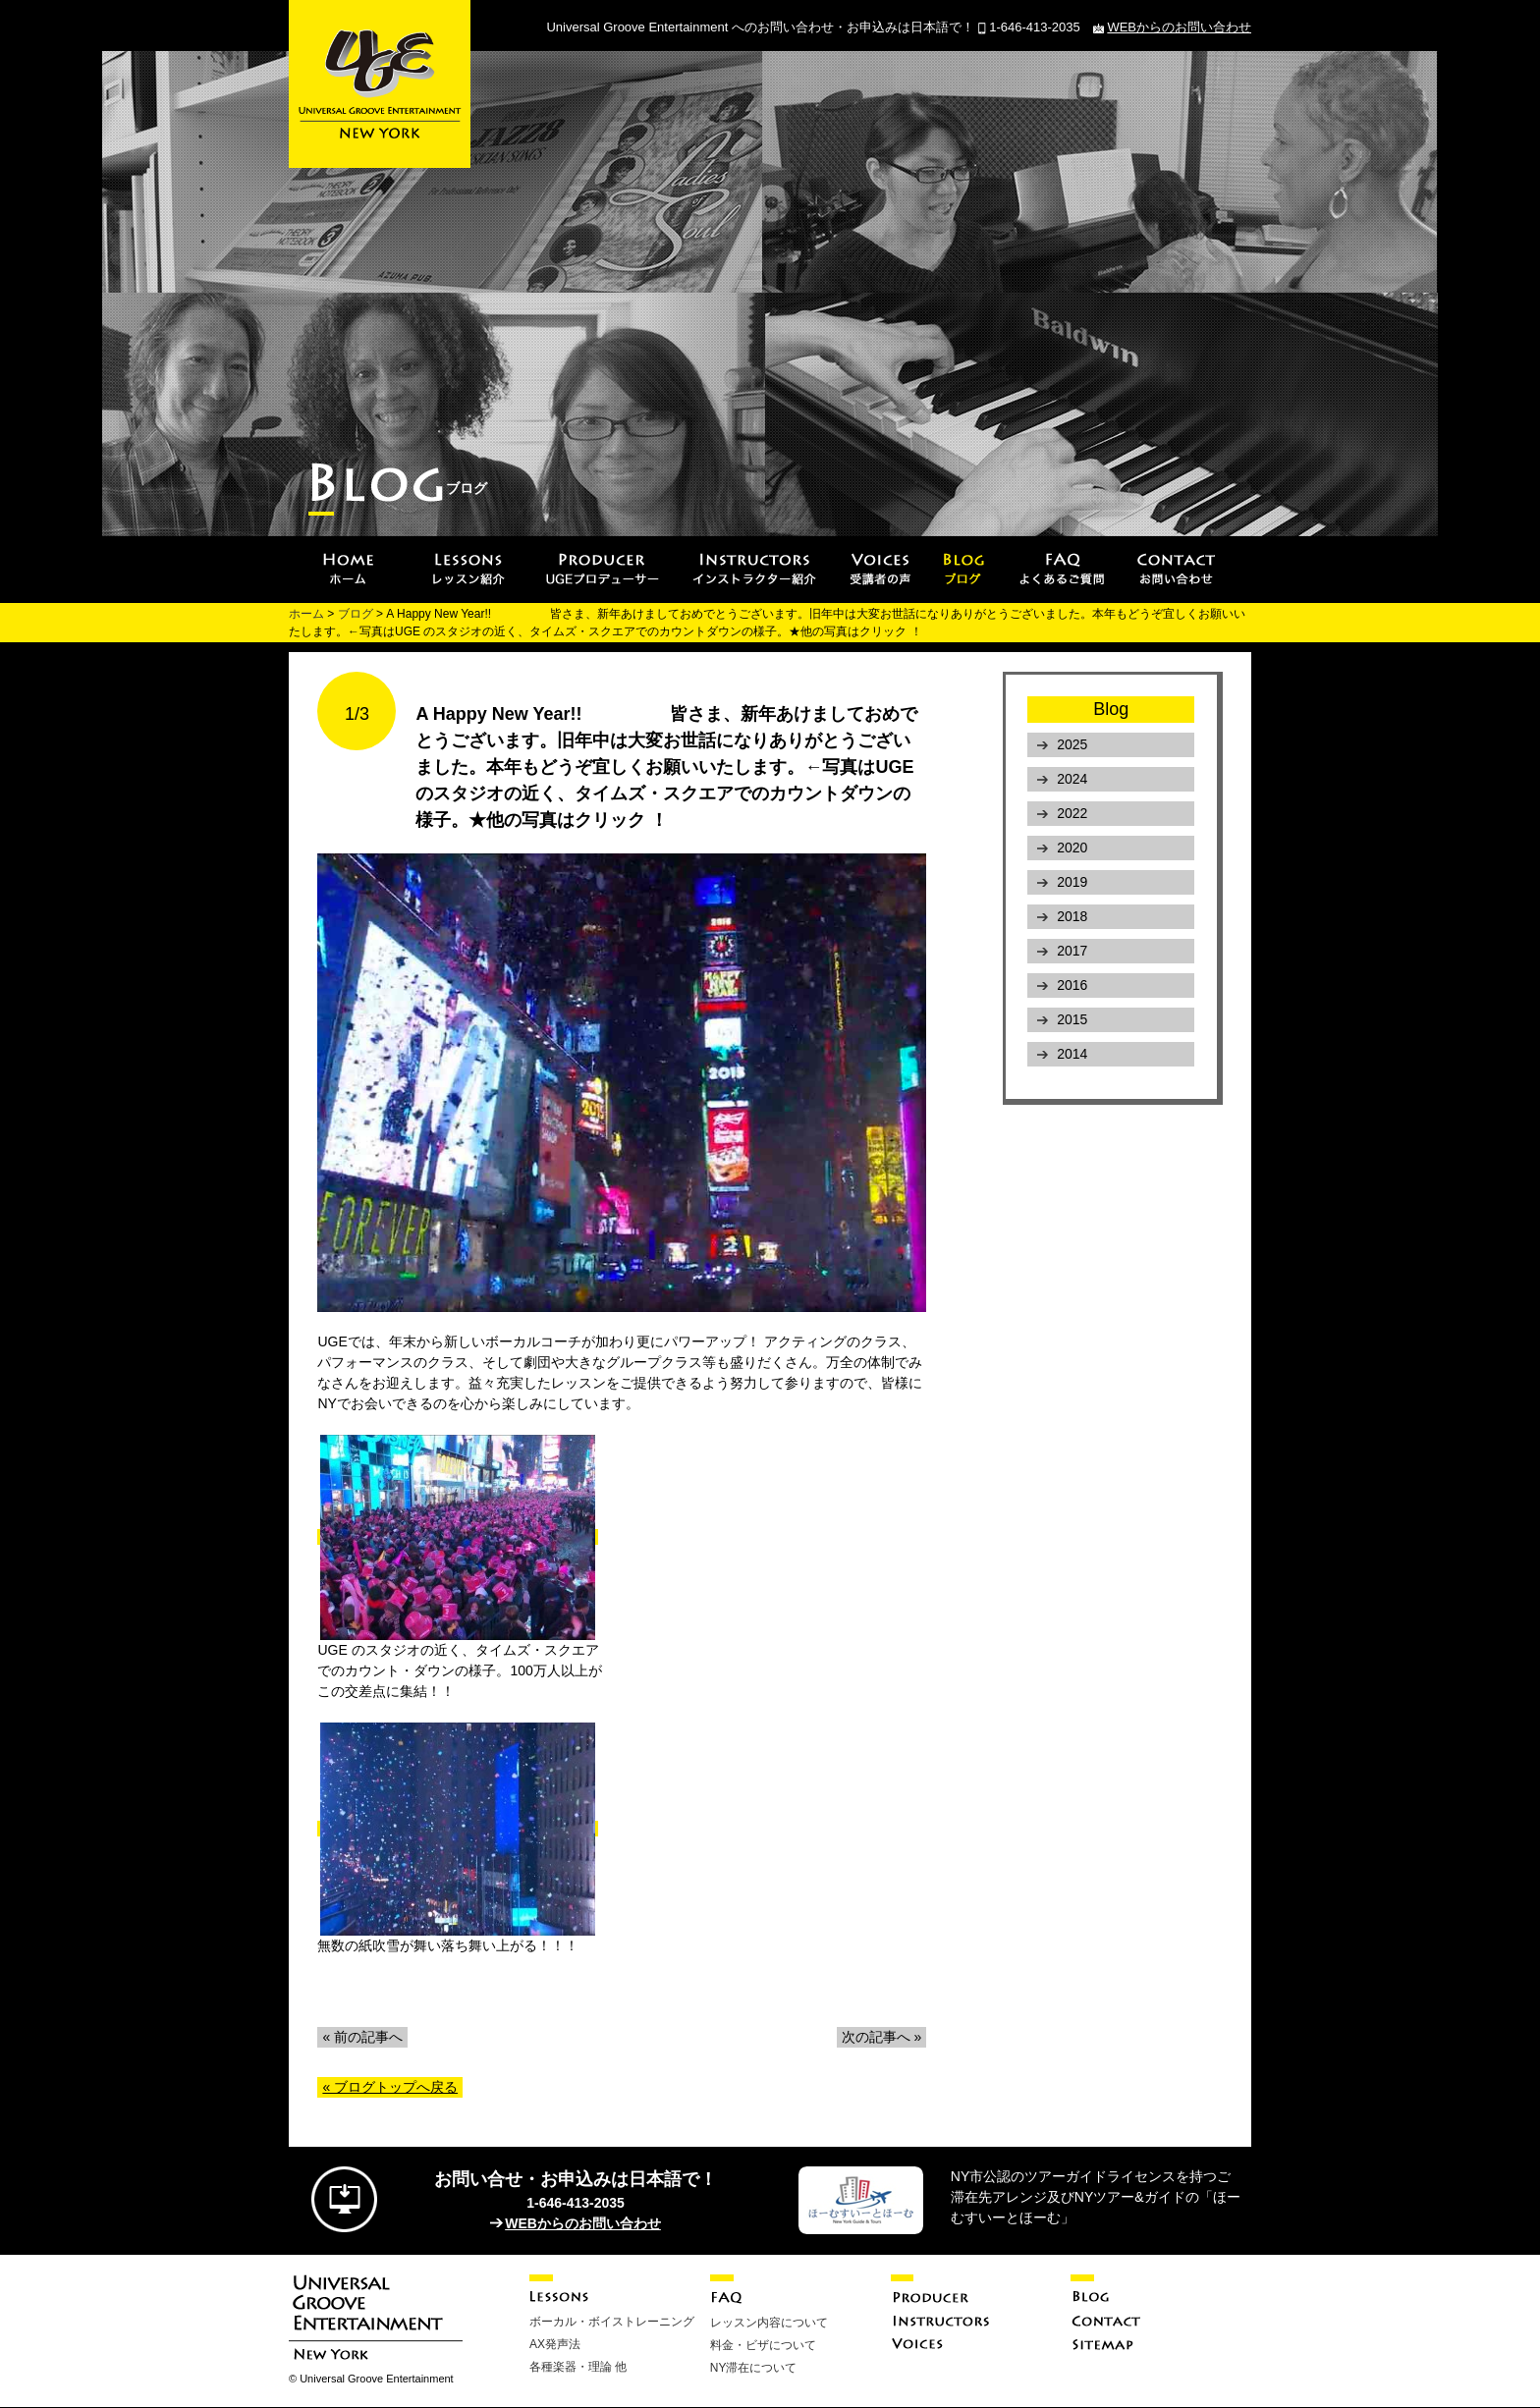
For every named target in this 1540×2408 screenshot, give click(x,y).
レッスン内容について (769, 2322)
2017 (1072, 950)
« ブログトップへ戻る (390, 2087)
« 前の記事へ (362, 2037)
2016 (1072, 985)
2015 (1072, 1019)
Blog (1110, 709)
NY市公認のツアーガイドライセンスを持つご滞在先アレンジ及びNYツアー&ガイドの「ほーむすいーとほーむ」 (1095, 2196)
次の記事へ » (882, 2037)
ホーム (306, 614)
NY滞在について (754, 2368)
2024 (1072, 779)
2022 (1072, 813)
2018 (1072, 916)
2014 (1072, 1054)
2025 (1072, 744)
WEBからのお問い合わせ (1179, 27)
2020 (1072, 847)
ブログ (355, 614)
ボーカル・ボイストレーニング (611, 2321)
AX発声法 (554, 2344)
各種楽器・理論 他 (578, 2367)
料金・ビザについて (763, 2345)
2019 (1072, 882)
